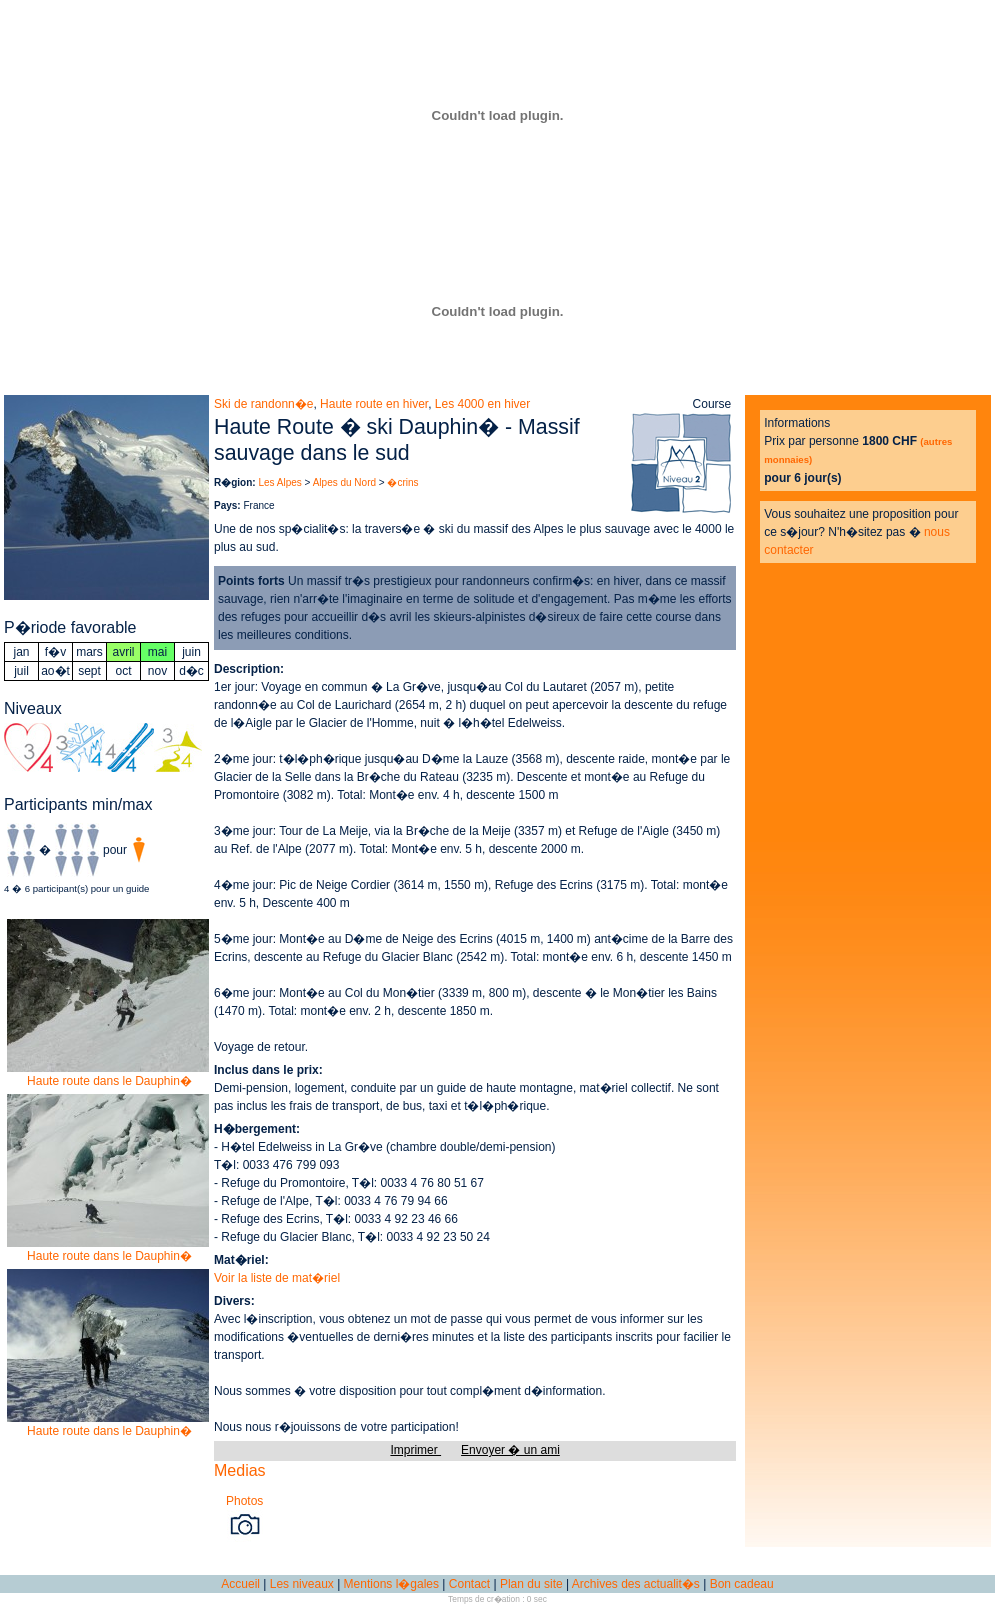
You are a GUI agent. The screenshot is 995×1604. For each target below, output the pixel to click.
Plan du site (531, 1584)
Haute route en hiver (374, 404)
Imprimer (415, 1450)
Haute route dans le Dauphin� (109, 1074)
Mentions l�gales (391, 1584)
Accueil (240, 1584)
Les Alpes (279, 482)
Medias (240, 1470)
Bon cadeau (742, 1584)
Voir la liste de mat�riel (277, 1278)
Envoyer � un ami (510, 1450)
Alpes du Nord (344, 482)
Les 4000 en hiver (482, 404)
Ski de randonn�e (263, 404)
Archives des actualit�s (636, 1584)
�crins (402, 482)
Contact (469, 1584)
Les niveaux (302, 1584)
